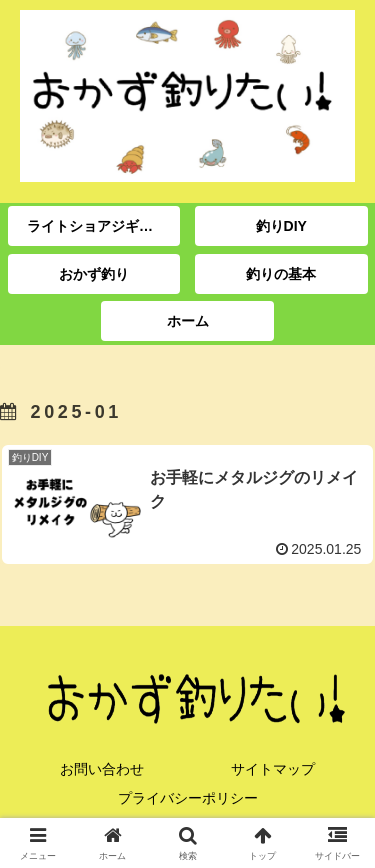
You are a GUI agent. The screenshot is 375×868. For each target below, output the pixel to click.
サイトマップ (273, 769)
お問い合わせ (102, 769)
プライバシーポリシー (188, 798)
